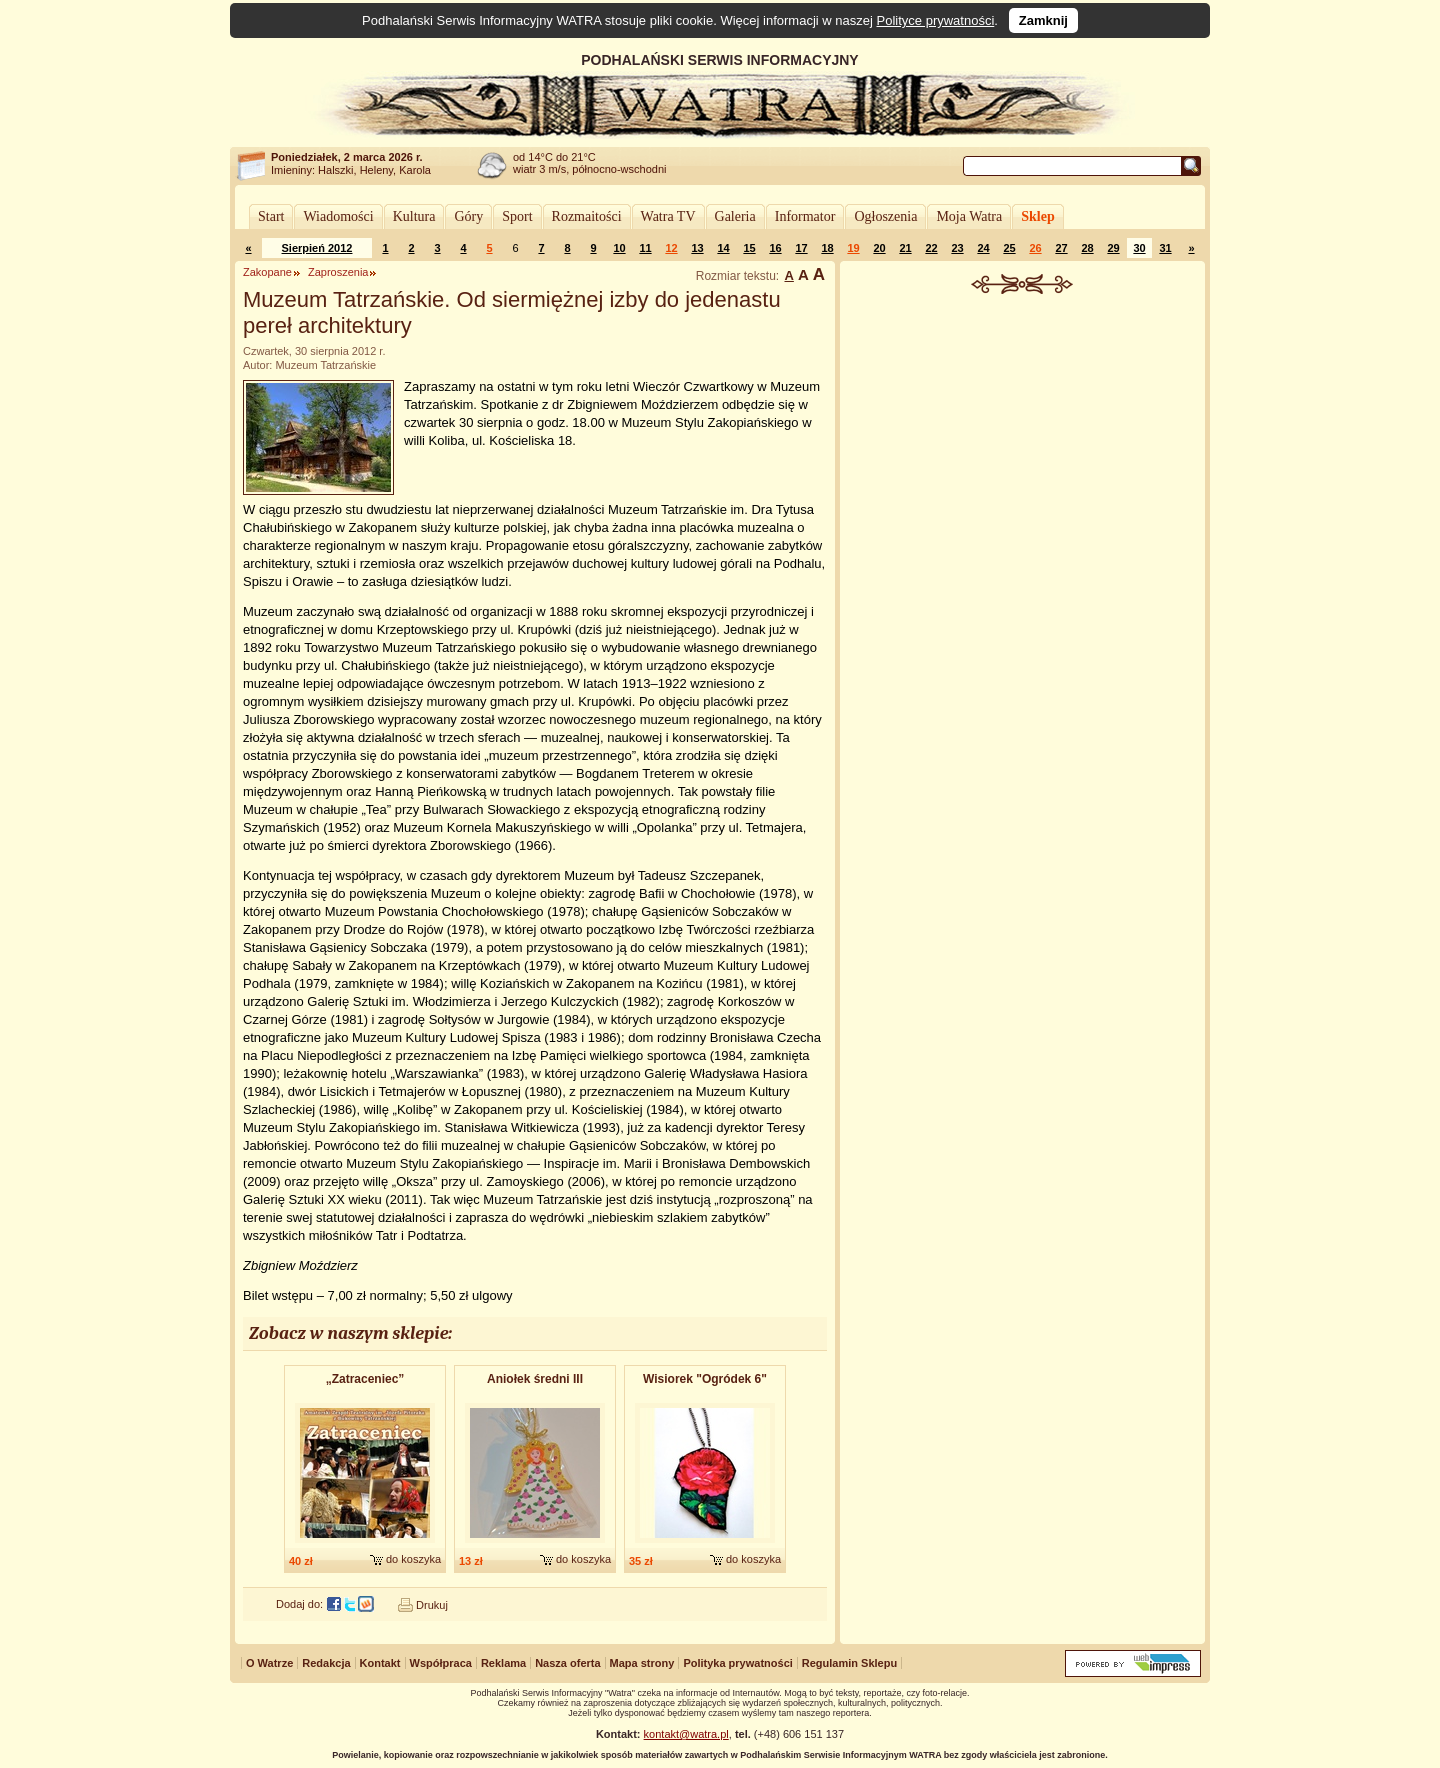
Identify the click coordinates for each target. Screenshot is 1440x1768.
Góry (468, 216)
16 (775, 248)
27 (1061, 248)
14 (723, 248)
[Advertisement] (1023, 444)
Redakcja (326, 1663)
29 (1113, 248)
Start (271, 216)
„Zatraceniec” (365, 1379)
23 (957, 248)
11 (645, 248)
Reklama (503, 1663)
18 (827, 248)
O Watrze (269, 1663)
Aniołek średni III (535, 1379)
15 (749, 248)
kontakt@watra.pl (686, 1734)
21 (905, 248)
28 (1087, 248)
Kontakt (380, 1663)
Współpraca (441, 1663)
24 (983, 248)
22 (931, 248)
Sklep (1037, 216)
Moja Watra (969, 216)
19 (853, 248)
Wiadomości (338, 216)
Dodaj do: (299, 1604)
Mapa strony (642, 1663)
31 (1165, 248)
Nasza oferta (567, 1663)
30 (1139, 248)
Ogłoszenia (885, 216)
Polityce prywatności (936, 20)
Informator (805, 216)
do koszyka (413, 1559)
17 (801, 248)
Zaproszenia (338, 272)
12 (671, 248)
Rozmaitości (587, 216)
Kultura (414, 216)
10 (619, 248)
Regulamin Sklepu (849, 1663)
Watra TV (668, 216)
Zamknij (1043, 20)
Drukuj (432, 1605)
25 (1009, 248)
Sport (517, 216)
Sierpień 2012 (317, 248)
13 (697, 248)
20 (879, 248)
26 (1035, 248)
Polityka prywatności (737, 1663)
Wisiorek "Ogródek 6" (705, 1379)
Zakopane (267, 272)
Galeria (735, 216)
